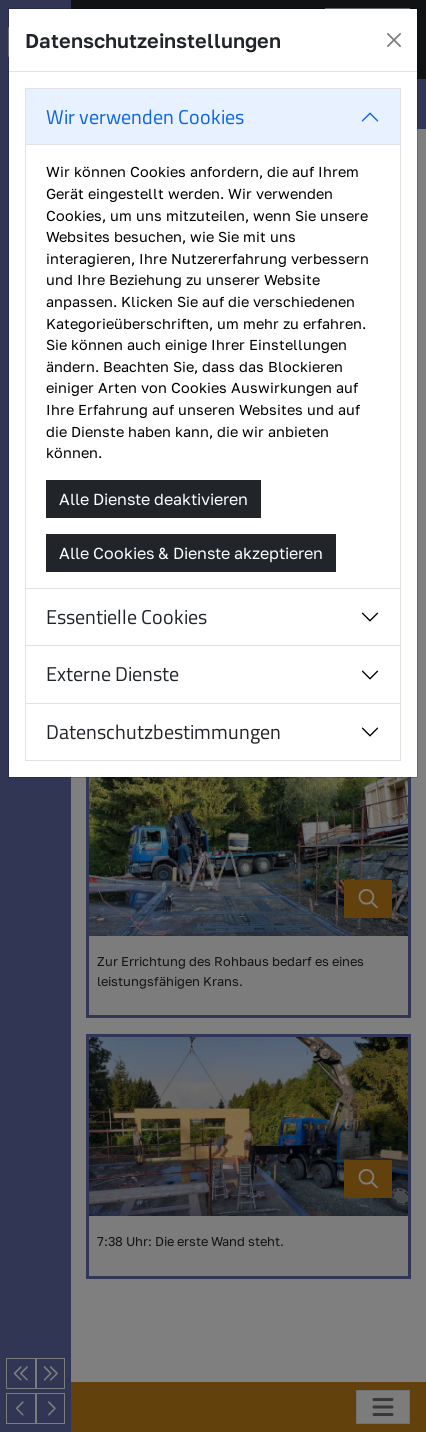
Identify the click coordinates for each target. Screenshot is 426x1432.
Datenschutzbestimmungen (163, 731)
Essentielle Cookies (126, 616)
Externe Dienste (112, 673)
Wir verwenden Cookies (145, 116)
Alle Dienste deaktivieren (153, 499)
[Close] (394, 40)
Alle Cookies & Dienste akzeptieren (191, 553)
